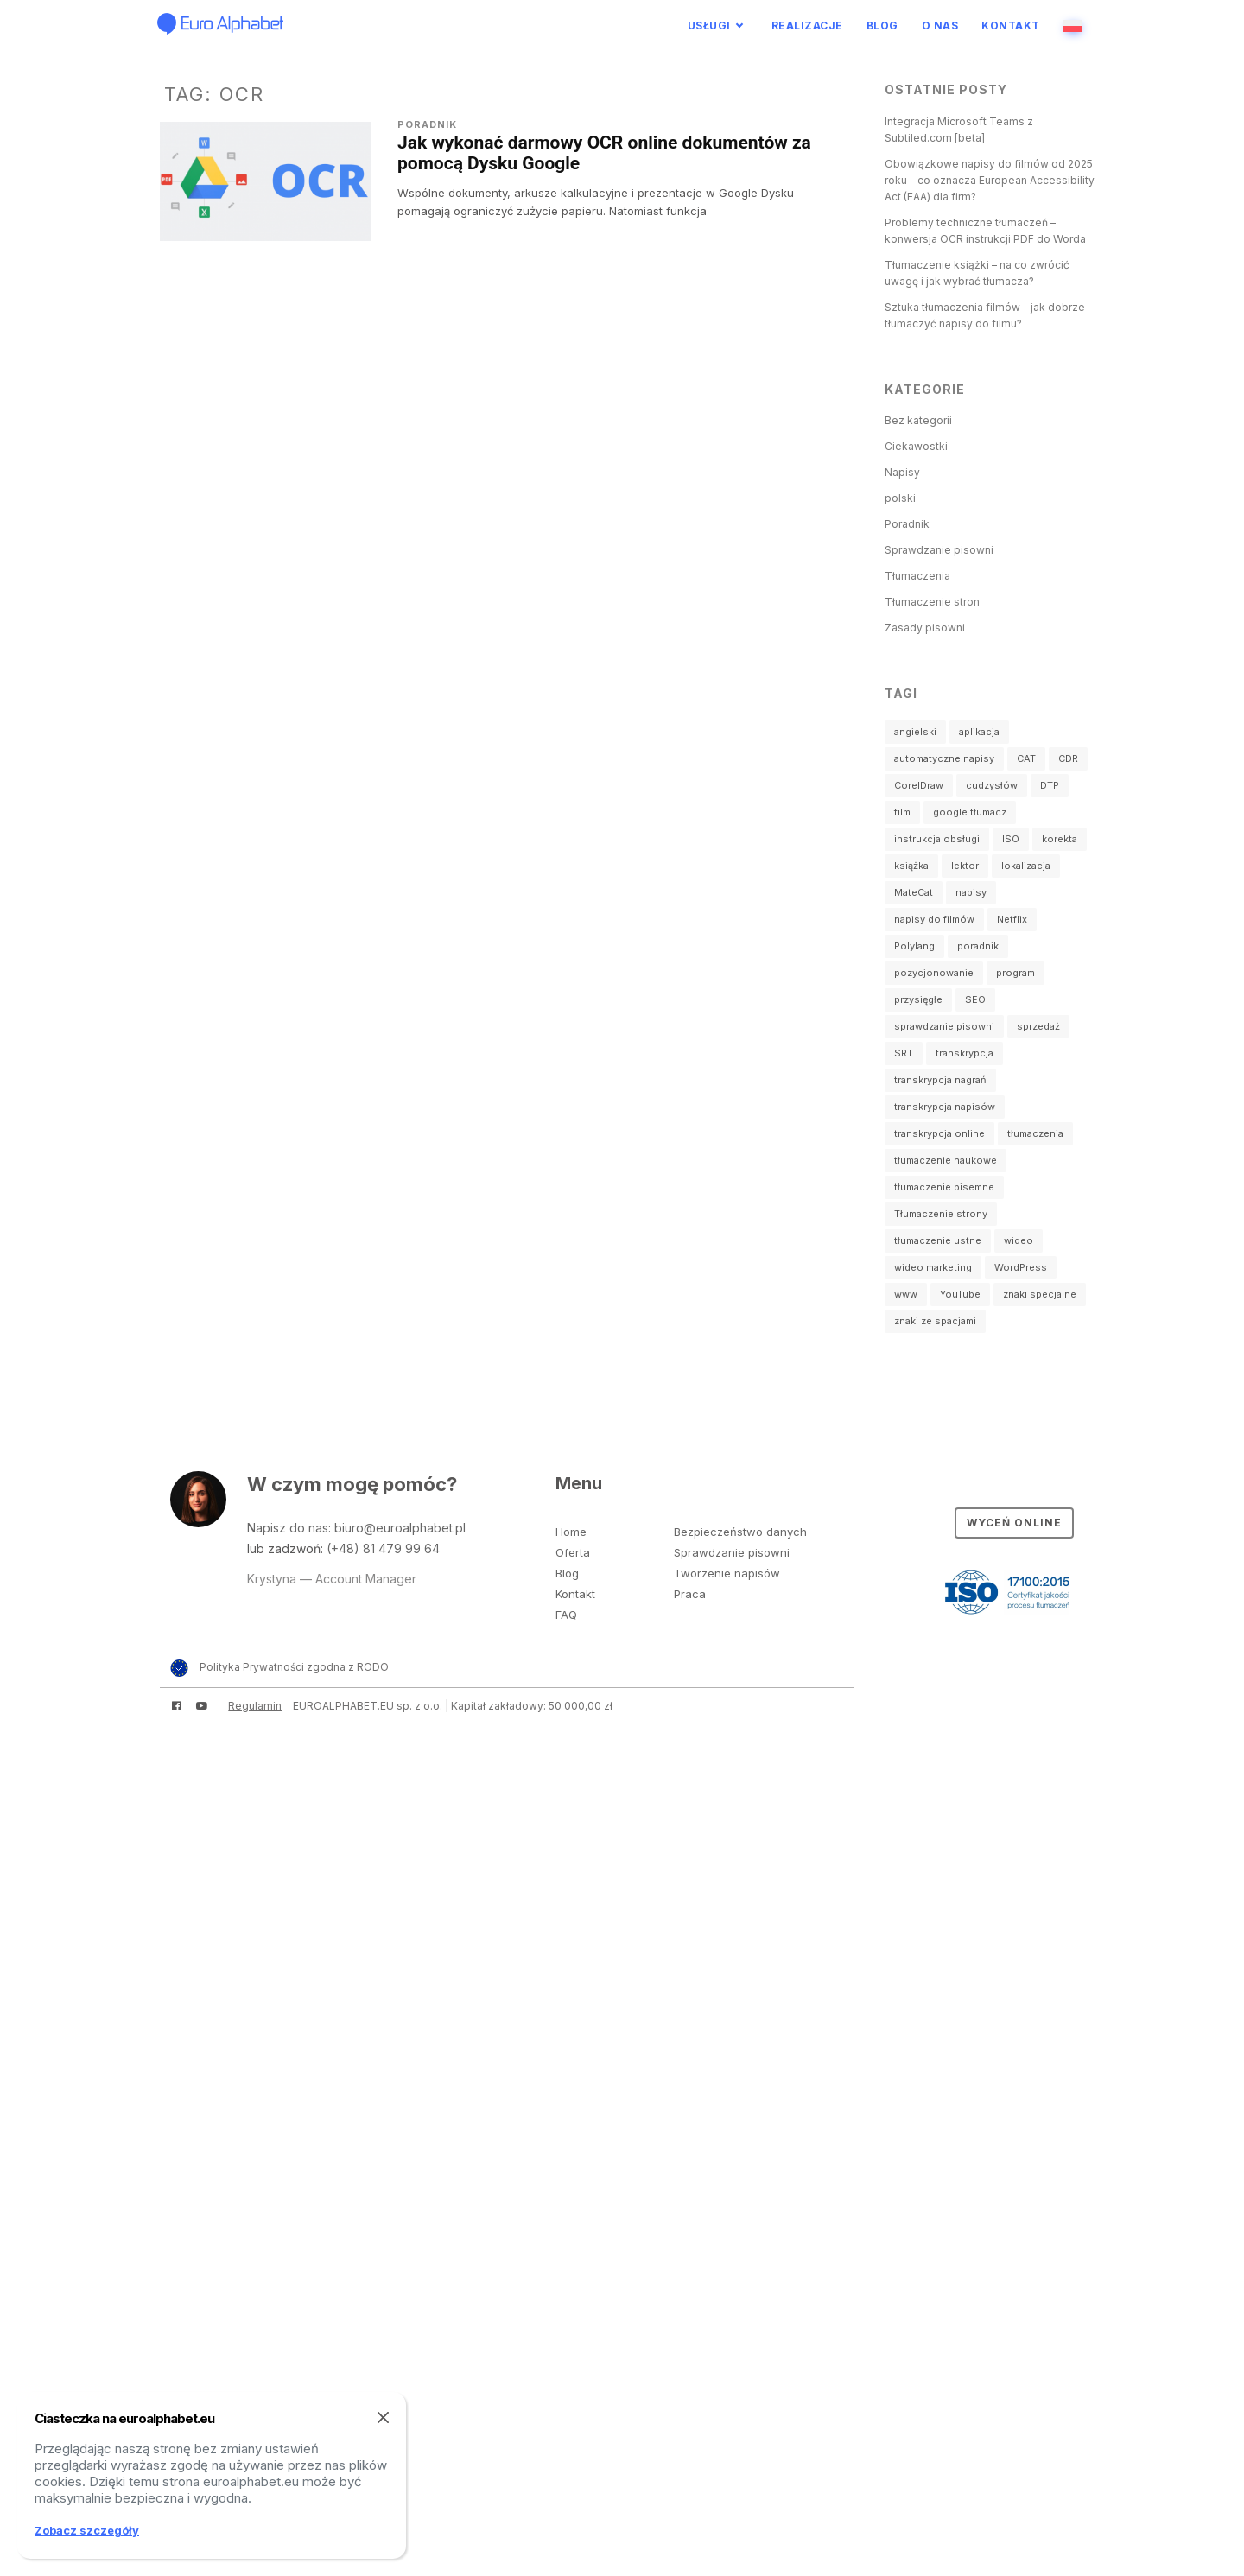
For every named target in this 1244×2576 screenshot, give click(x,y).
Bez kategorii (918, 420)
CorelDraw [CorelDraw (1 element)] (918, 785)
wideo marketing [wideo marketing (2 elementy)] (933, 1267)
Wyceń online (1014, 1522)
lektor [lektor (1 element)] (965, 866)
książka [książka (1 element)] (911, 866)
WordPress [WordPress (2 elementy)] (1020, 1267)
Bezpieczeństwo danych (740, 1532)
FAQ (566, 1614)
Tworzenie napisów (727, 1573)
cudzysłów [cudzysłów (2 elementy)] (992, 785)
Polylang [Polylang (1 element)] (914, 946)
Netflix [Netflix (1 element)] (1012, 919)
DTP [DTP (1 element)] (1049, 785)
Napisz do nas (287, 1527)
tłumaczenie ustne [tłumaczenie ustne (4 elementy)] (937, 1240)
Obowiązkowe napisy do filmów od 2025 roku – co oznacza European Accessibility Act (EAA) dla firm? (990, 180)
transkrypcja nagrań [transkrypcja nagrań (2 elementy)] (940, 1080)
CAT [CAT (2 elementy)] (1026, 758)
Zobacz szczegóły (87, 2530)
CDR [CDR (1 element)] (1068, 758)
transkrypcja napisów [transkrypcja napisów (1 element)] (944, 1107)
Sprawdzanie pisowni (939, 549)
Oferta (572, 1552)
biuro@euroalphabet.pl (400, 1527)
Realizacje (807, 25)
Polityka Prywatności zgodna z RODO (294, 1666)
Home (571, 1532)
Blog (882, 25)
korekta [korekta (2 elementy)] (1059, 839)
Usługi (709, 25)
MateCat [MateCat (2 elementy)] (913, 892)
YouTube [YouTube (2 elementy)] (960, 1294)
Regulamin (255, 1705)
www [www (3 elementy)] (905, 1294)
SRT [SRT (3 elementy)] (903, 1053)
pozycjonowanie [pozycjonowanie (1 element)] (934, 973)
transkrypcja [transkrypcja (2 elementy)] (964, 1053)
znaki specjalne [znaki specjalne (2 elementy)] (1039, 1294)
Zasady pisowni (925, 627)
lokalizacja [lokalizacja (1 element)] (1025, 866)
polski (900, 498)
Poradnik (427, 124)
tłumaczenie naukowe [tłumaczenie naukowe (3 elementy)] (945, 1160)
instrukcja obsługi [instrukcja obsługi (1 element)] (937, 839)
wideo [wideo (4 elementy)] (1018, 1240)
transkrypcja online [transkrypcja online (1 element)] (939, 1133)
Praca (690, 1594)
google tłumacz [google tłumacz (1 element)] (969, 812)
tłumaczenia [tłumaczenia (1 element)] (1035, 1133)
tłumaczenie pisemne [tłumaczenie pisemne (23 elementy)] (944, 1187)
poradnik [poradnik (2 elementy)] (978, 946)
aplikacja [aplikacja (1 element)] (979, 732)
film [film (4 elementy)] (902, 812)
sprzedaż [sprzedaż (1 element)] (1038, 1026)
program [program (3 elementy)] (1015, 973)
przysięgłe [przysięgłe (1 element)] (918, 999)
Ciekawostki (916, 446)
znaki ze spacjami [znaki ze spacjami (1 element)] (935, 1321)
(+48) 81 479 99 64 (383, 1548)
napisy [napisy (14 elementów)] (971, 892)
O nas (940, 25)
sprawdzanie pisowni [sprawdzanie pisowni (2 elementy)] (944, 1026)
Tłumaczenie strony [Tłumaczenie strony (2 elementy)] (940, 1214)
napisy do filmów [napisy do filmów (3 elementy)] (934, 919)
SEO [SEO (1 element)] (975, 999)
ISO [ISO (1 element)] (1010, 839)
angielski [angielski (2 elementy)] (915, 732)
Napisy (902, 472)
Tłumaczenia (917, 575)
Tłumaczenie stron (932, 601)
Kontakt (1010, 25)
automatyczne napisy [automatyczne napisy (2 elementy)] (944, 758)
